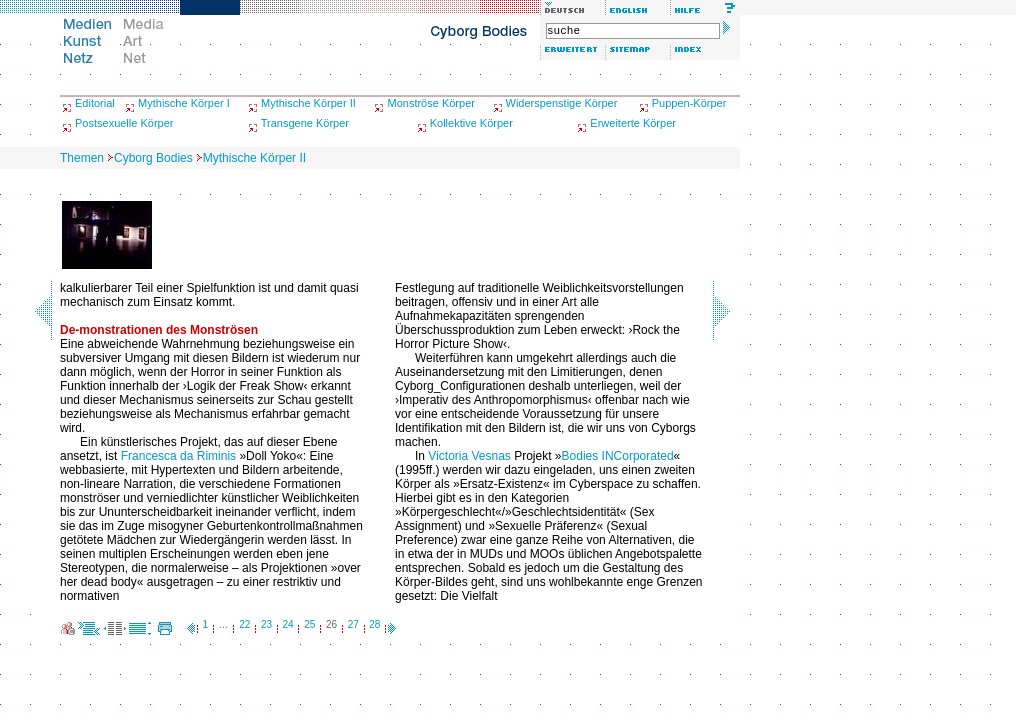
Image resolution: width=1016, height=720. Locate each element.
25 (309, 624)
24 (288, 624)
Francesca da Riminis (178, 456)
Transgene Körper (305, 123)
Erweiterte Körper (633, 123)
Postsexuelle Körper (124, 123)
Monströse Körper (430, 103)
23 (266, 624)
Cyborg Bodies (153, 158)
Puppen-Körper (689, 103)
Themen (82, 158)
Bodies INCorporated (618, 456)
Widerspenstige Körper (562, 103)
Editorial (95, 103)
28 (374, 624)
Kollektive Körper (471, 123)
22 (244, 624)
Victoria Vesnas (469, 456)
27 (353, 624)
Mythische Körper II (308, 103)
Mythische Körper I (184, 103)
